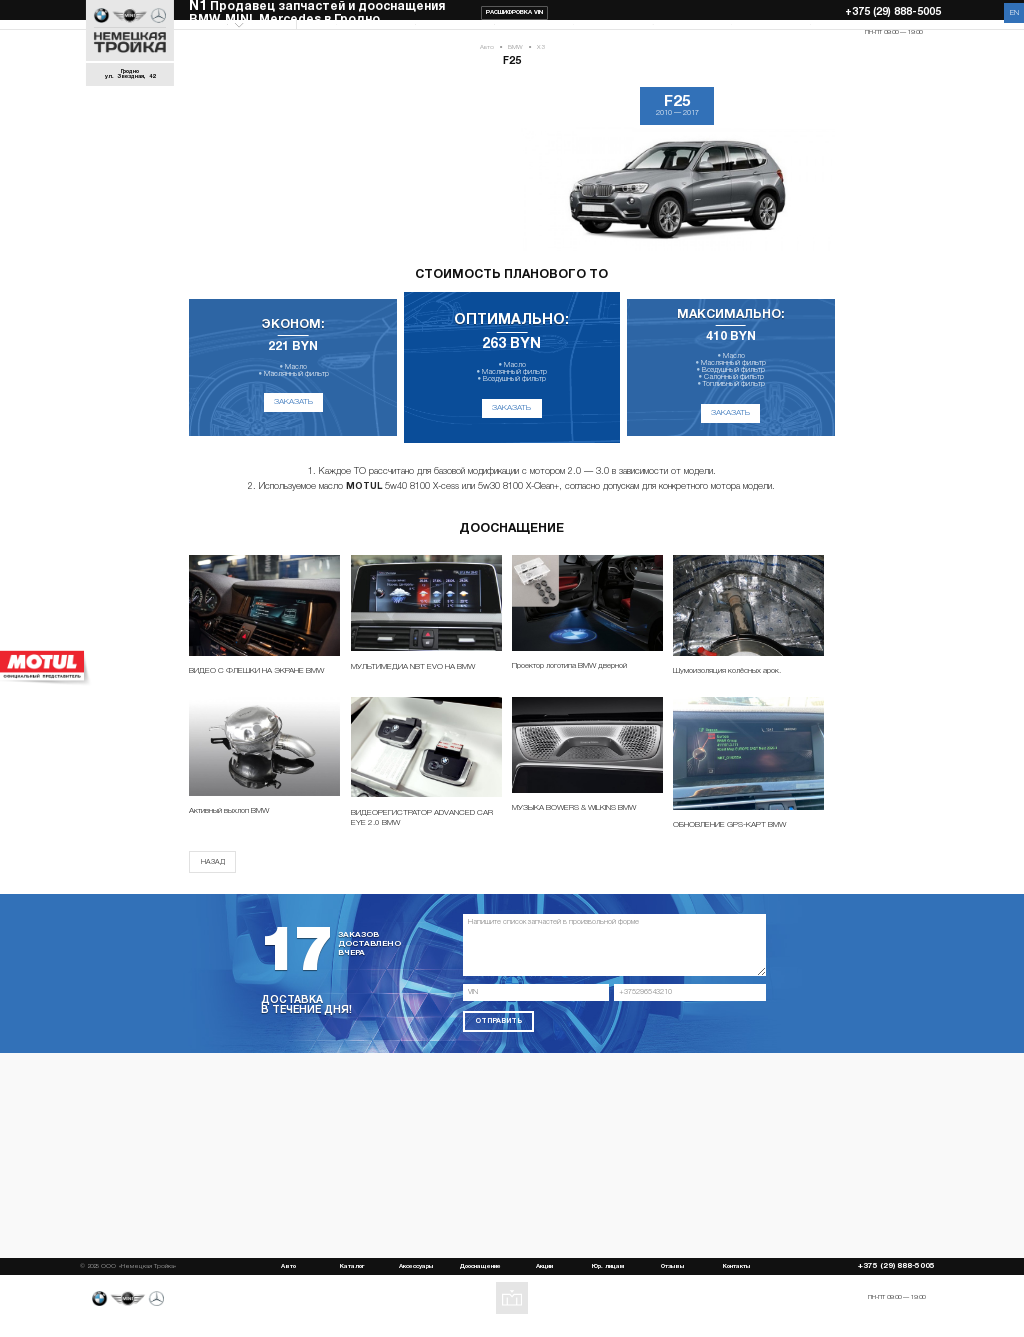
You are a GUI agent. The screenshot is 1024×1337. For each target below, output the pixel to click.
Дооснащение (494, 32)
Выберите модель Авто (241, 33)
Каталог (336, 32)
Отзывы (731, 32)
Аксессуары (415, 32)
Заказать (293, 418)
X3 (540, 63)
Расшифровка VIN (514, 12)
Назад (213, 878)
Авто (487, 63)
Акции (573, 32)
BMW (515, 63)
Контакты (810, 32)
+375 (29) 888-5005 (893, 12)
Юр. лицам (652, 32)
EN (1014, 13)
